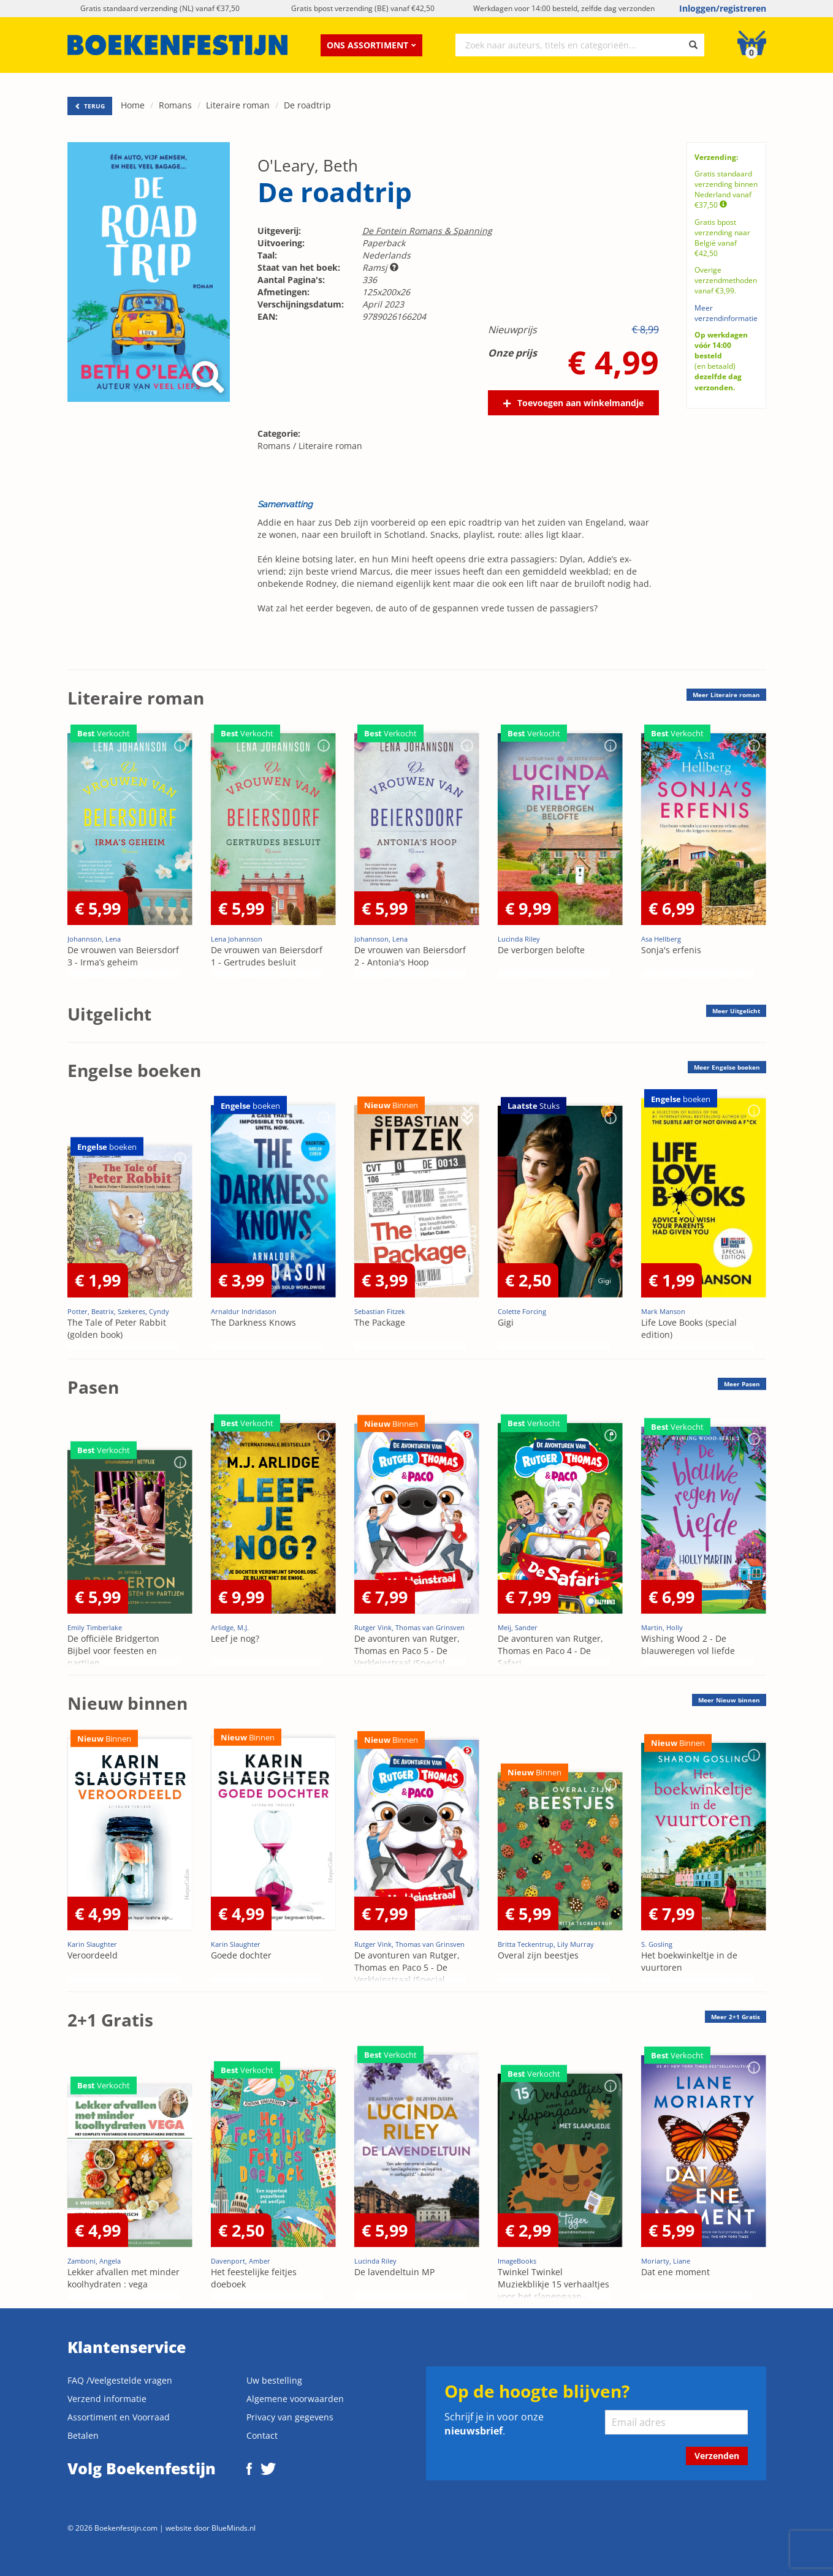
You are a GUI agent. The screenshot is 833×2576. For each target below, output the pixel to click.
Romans (175, 105)
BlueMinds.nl (233, 2528)
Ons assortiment (371, 45)
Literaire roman (238, 105)
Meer (726, 694)
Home (133, 105)
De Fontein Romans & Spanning (427, 230)
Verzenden (716, 2455)
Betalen (83, 2435)
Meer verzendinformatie (726, 313)
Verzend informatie (106, 2398)
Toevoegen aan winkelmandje (580, 403)
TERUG (90, 106)
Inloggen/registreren (722, 8)
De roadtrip (307, 105)
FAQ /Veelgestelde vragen (119, 2380)
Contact (262, 2435)
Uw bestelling (274, 2380)
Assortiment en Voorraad (118, 2417)
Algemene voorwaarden (295, 2398)
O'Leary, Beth (307, 165)
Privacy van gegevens (289, 2417)
